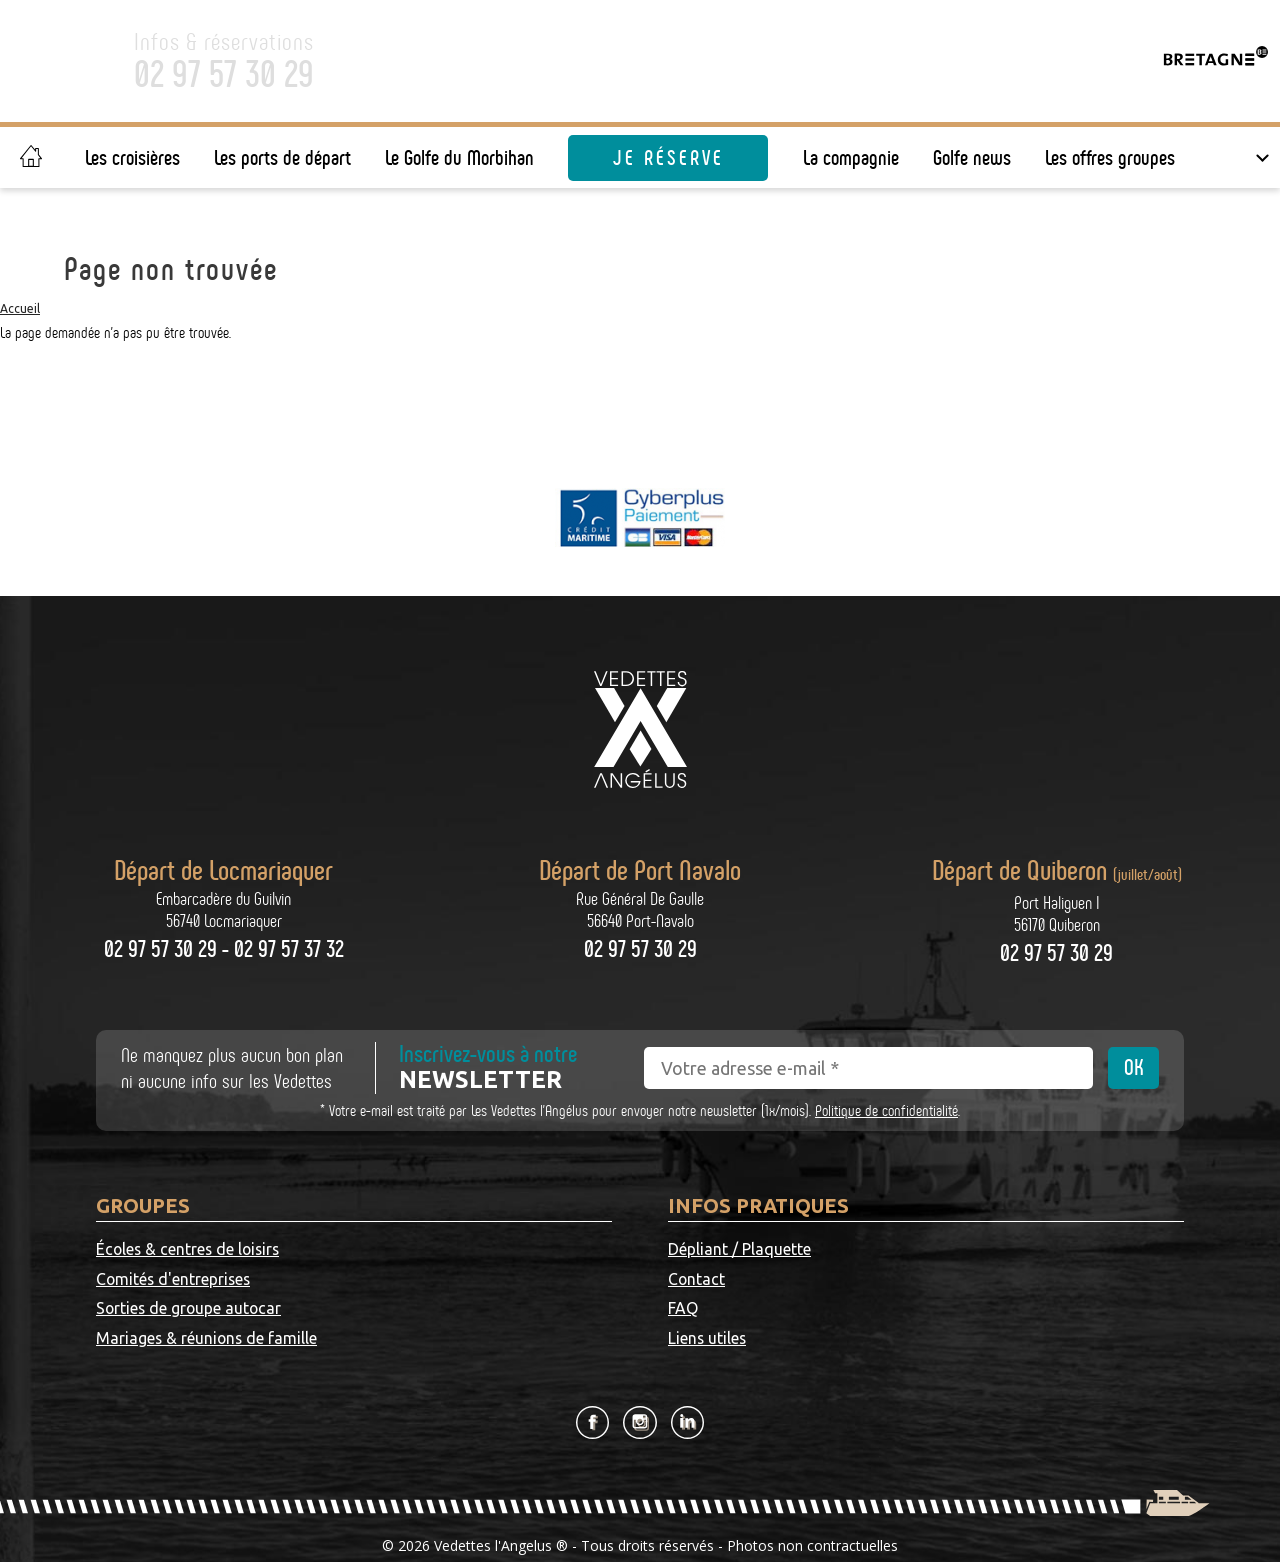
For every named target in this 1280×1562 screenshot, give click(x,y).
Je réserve (668, 158)
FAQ (683, 1280)
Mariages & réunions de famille (466, 1280)
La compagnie (851, 158)
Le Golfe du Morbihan (459, 158)
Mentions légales (640, 1508)
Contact (955, 1250)
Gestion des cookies (813, 1508)
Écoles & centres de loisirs (190, 1250)
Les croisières (132, 158)
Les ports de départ (282, 158)
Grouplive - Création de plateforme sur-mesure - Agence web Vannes (650, 1530)
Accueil (20, 308)
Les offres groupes (1110, 158)
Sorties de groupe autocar (190, 1280)
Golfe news (972, 158)
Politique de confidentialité (886, 1110)
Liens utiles (966, 1280)
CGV (721, 1508)
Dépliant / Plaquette (739, 1250)
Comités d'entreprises (433, 1250)
